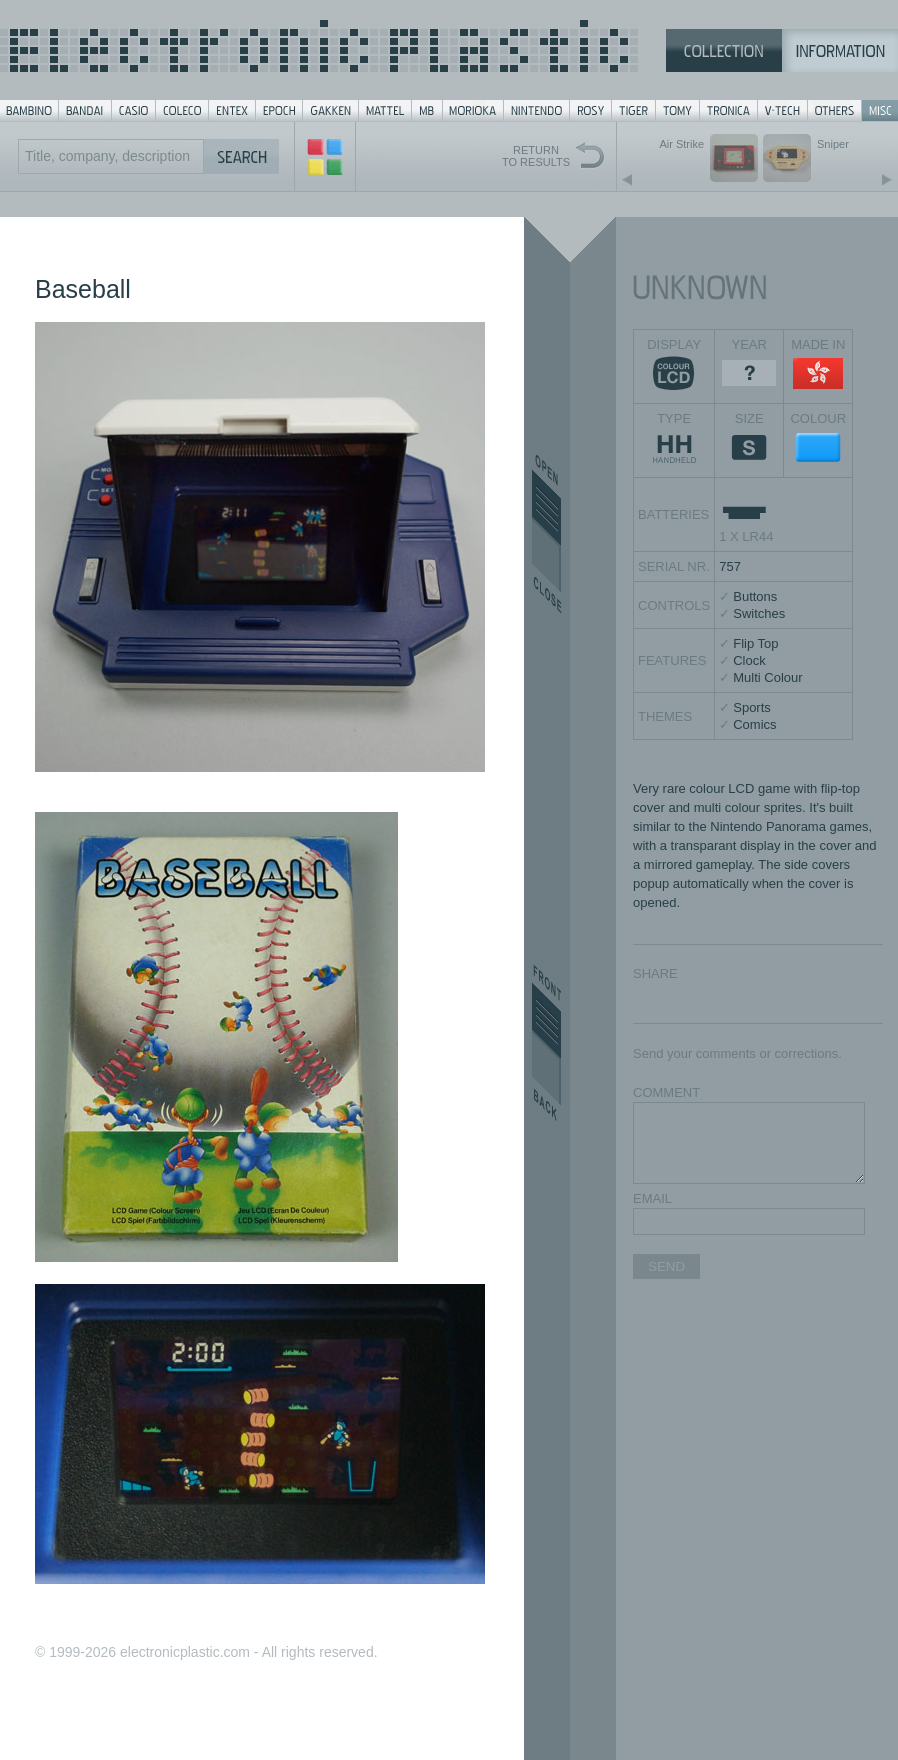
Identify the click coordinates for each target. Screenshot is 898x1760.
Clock (749, 660)
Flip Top (755, 643)
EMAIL (652, 1198)
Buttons (755, 596)
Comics (754, 724)
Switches (759, 613)
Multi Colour (767, 677)
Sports (752, 707)
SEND (666, 1266)
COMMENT (666, 1092)
